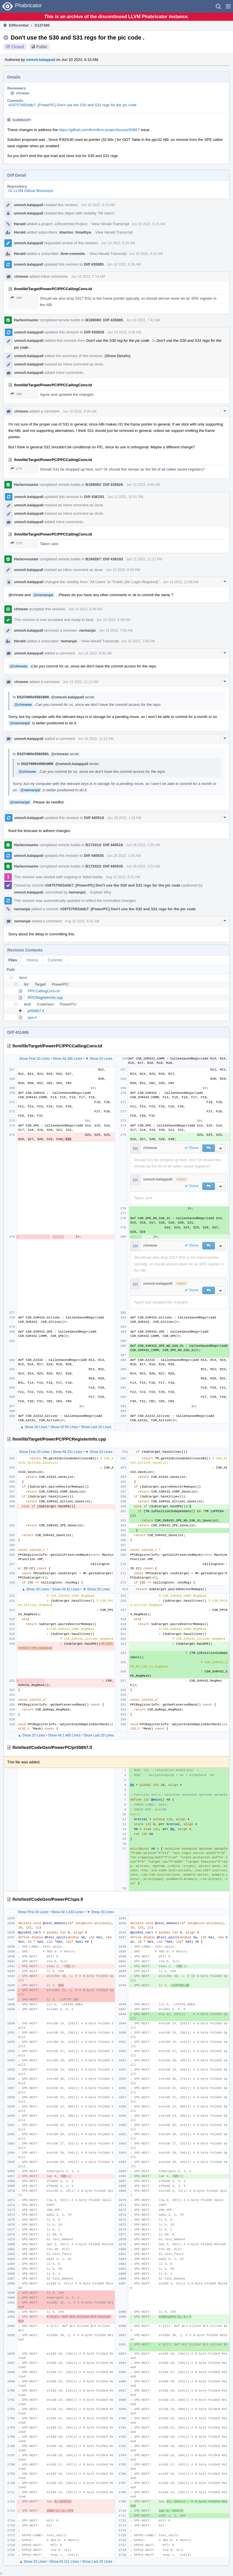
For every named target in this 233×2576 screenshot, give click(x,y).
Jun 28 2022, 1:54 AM (124, 856)
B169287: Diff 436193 (104, 559)
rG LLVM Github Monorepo (30, 191)
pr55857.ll (35, 1011)
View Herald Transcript (110, 224)
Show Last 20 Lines (96, 1427)
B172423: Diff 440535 (104, 866)
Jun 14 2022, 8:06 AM (95, 653)
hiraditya (83, 232)
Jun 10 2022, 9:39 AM (80, 411)
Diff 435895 (94, 264)
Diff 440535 (94, 855)
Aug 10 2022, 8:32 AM (82, 921)
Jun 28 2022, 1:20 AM (143, 845)
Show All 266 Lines (67, 1059)
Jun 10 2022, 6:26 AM (124, 264)
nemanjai (87, 630)
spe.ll (32, 1017)
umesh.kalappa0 (40, 59)
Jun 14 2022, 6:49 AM (85, 609)
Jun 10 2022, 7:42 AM (143, 320)
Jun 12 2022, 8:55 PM (123, 570)
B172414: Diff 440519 (104, 845)
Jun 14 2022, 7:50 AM (116, 630)
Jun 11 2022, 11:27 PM (144, 559)
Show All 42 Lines (65, 1589)
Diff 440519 (94, 818)
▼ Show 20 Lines (98, 1059)
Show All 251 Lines (67, 1452)
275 (16, 469)
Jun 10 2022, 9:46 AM (143, 485)
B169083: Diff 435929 (104, 484)
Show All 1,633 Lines (67, 1912)
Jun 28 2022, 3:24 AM (143, 866)
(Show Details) (118, 356)
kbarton (66, 232)
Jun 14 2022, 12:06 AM (180, 582)
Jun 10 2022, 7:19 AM (88, 277)
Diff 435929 (94, 332)
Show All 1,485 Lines (64, 1735)
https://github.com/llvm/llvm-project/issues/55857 (99, 130)
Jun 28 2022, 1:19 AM (124, 818)
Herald (19, 224)
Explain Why (100, 892)
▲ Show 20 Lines (33, 1427)
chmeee (22, 93)
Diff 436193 (94, 497)
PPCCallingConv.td (44, 991)
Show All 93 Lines (64, 1427)
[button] (228, 6)
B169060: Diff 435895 (104, 320)
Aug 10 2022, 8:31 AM (123, 877)
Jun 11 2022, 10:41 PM (125, 497)
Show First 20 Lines (34, 1059)
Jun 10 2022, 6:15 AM (98, 205)
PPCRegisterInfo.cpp (45, 997)
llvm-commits (73, 253)
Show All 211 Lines (64, 2562)
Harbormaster (26, 320)
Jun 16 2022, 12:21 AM (95, 739)
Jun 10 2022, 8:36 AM (124, 332)
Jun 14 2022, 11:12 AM (80, 682)
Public (41, 46)
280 (16, 298)
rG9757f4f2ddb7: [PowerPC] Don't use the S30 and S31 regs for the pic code (72, 105)
